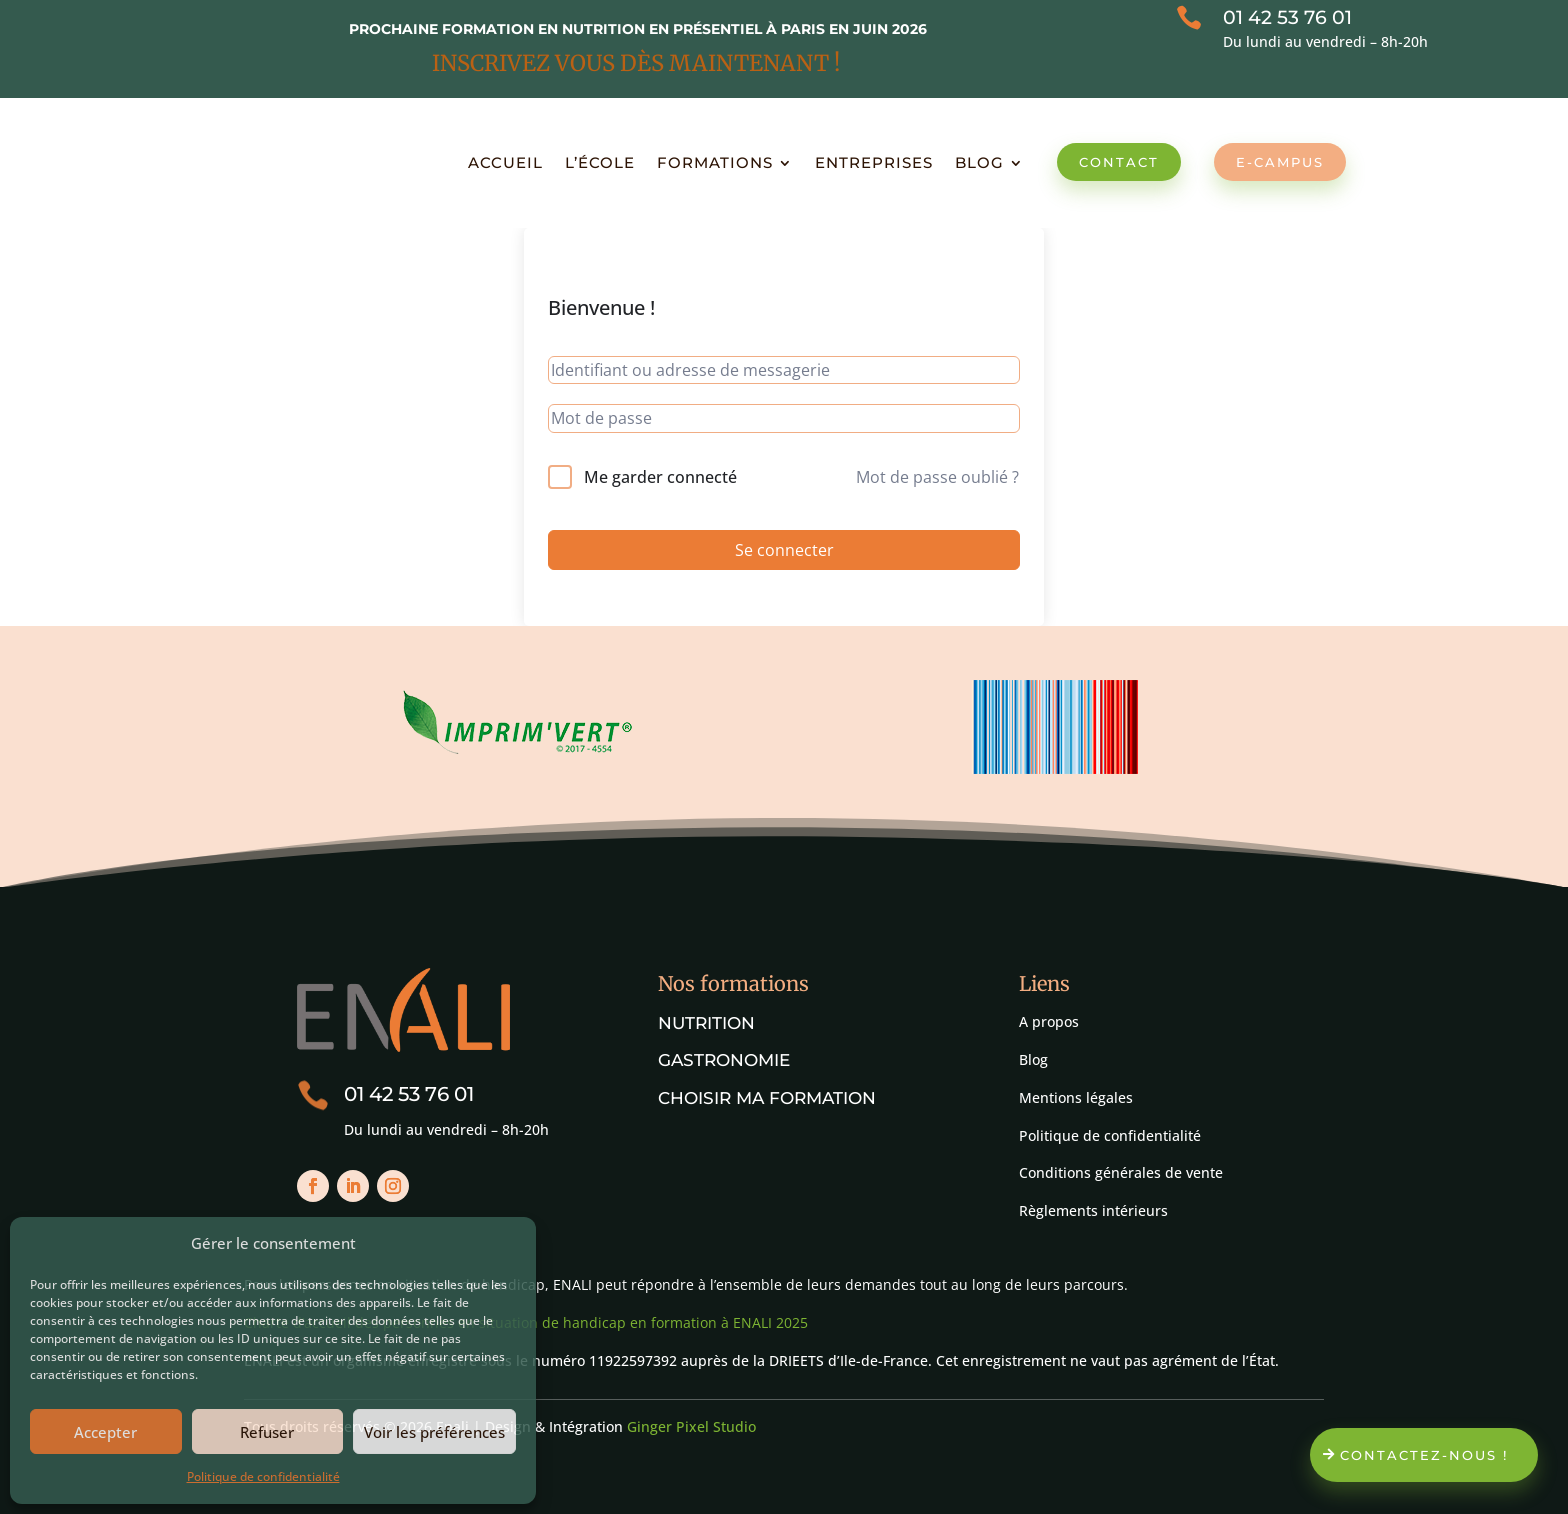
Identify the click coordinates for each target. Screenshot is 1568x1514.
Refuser (267, 1432)
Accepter (105, 1432)
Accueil (505, 162)
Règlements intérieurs (1093, 1210)
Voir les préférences (434, 1432)
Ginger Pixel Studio (691, 1426)
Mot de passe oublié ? (937, 477)
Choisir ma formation (767, 1098)
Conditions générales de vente (1121, 1172)
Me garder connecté (660, 477)
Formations (715, 162)
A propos (1049, 1021)
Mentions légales (1076, 1097)
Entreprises (874, 162)
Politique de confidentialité (263, 1476)
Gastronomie (724, 1060)
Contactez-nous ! (1424, 1455)
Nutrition (706, 1023)
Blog (979, 162)
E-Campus (1280, 162)
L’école (600, 162)
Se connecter (784, 550)
